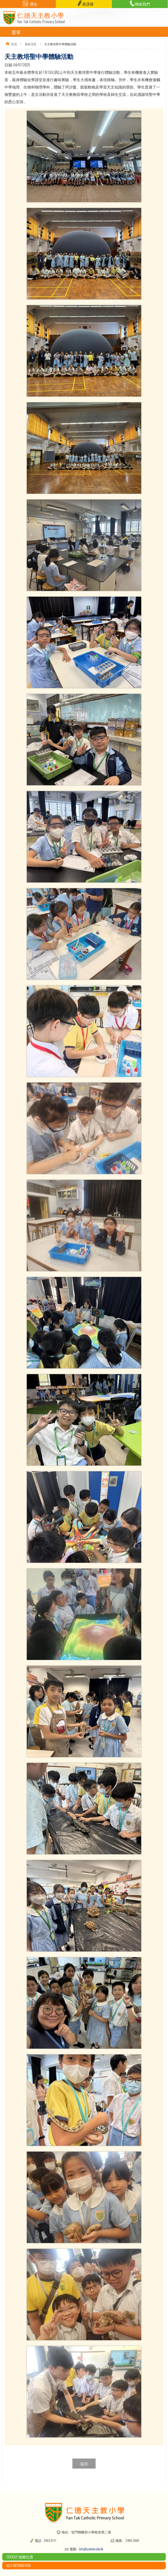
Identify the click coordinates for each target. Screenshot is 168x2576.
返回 (84, 2463)
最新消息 (30, 44)
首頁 (14, 44)
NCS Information (19, 2565)
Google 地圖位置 (20, 2557)
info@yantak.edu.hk (91, 2548)
